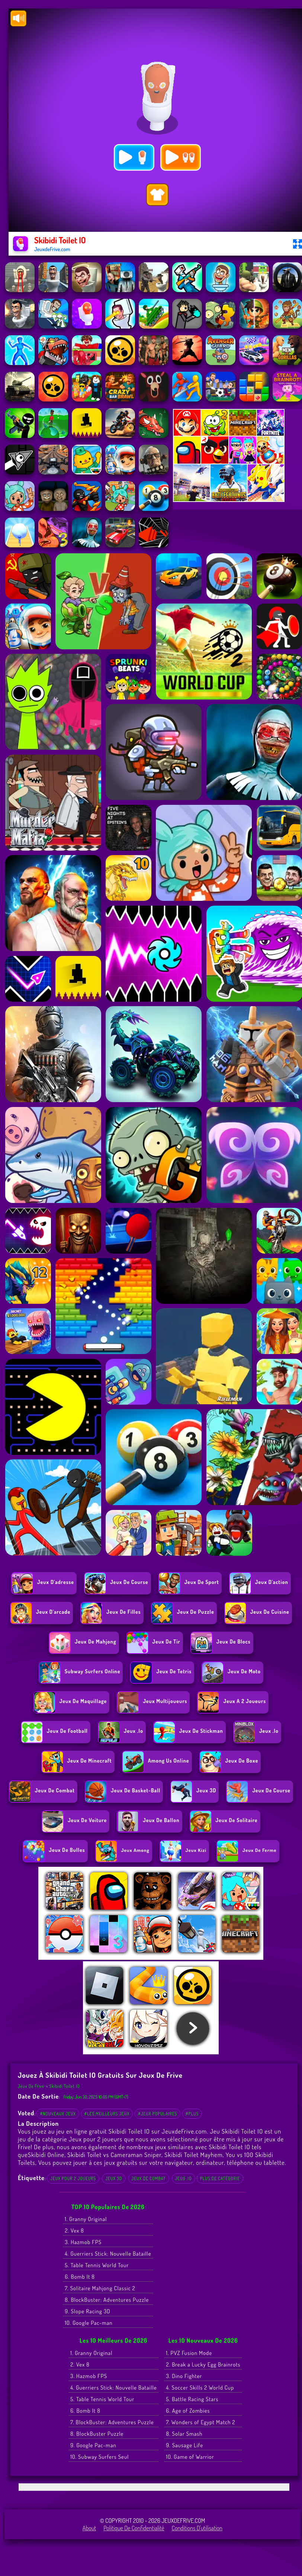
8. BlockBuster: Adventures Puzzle (107, 2299)
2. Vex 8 (74, 2230)
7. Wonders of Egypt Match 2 (200, 2422)
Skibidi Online (46, 2155)
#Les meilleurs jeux (107, 2113)
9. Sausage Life (184, 2445)
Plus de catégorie (220, 2178)
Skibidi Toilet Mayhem (193, 2155)
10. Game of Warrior (190, 2456)
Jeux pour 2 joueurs (73, 2178)
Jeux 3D (113, 2178)
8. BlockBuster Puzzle (96, 2433)
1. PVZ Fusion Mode (189, 2352)
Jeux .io (183, 2178)
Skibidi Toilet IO (64, 2086)
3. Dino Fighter (184, 2376)
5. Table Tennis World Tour (97, 2265)
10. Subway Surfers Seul (99, 2456)
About (89, 2528)
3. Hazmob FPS (83, 2242)
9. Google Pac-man (93, 2445)
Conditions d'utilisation (197, 2528)
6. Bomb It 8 (80, 2276)
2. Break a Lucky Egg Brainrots (203, 2364)
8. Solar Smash (184, 2433)
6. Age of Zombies (188, 2410)
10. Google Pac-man (88, 2322)
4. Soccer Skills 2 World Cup (200, 2387)
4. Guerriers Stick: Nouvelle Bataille (108, 2253)
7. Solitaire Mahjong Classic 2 (100, 2288)
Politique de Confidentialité (133, 2528)
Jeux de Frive (31, 2086)
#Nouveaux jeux (58, 2113)
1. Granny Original (86, 2219)
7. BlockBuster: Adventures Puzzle (112, 2422)
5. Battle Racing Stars (192, 2399)
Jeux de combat (149, 2178)
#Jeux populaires (157, 2113)
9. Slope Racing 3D (87, 2311)
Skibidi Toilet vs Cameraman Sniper (114, 2155)
